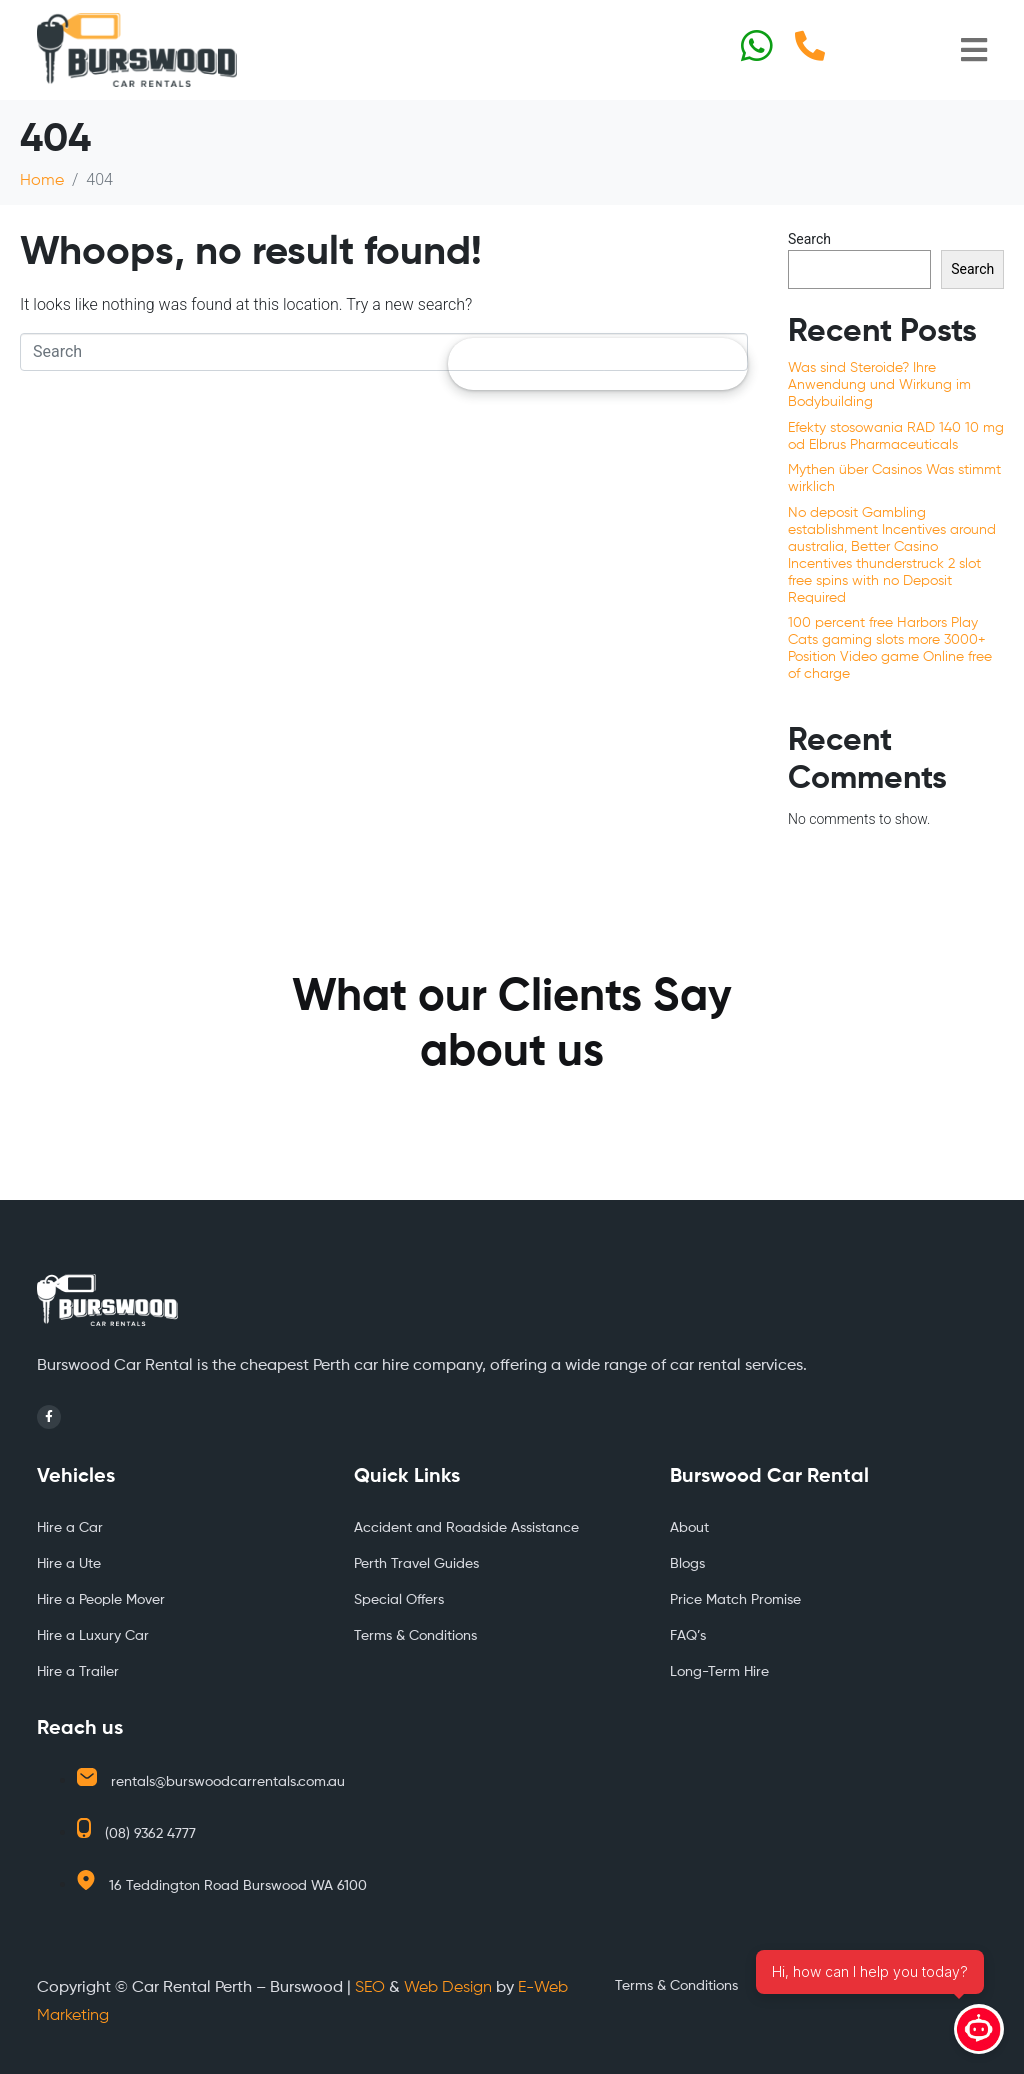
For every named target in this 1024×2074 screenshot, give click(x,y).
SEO (370, 1988)
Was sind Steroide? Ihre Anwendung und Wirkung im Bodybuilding (879, 385)
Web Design (448, 1988)
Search (809, 239)
